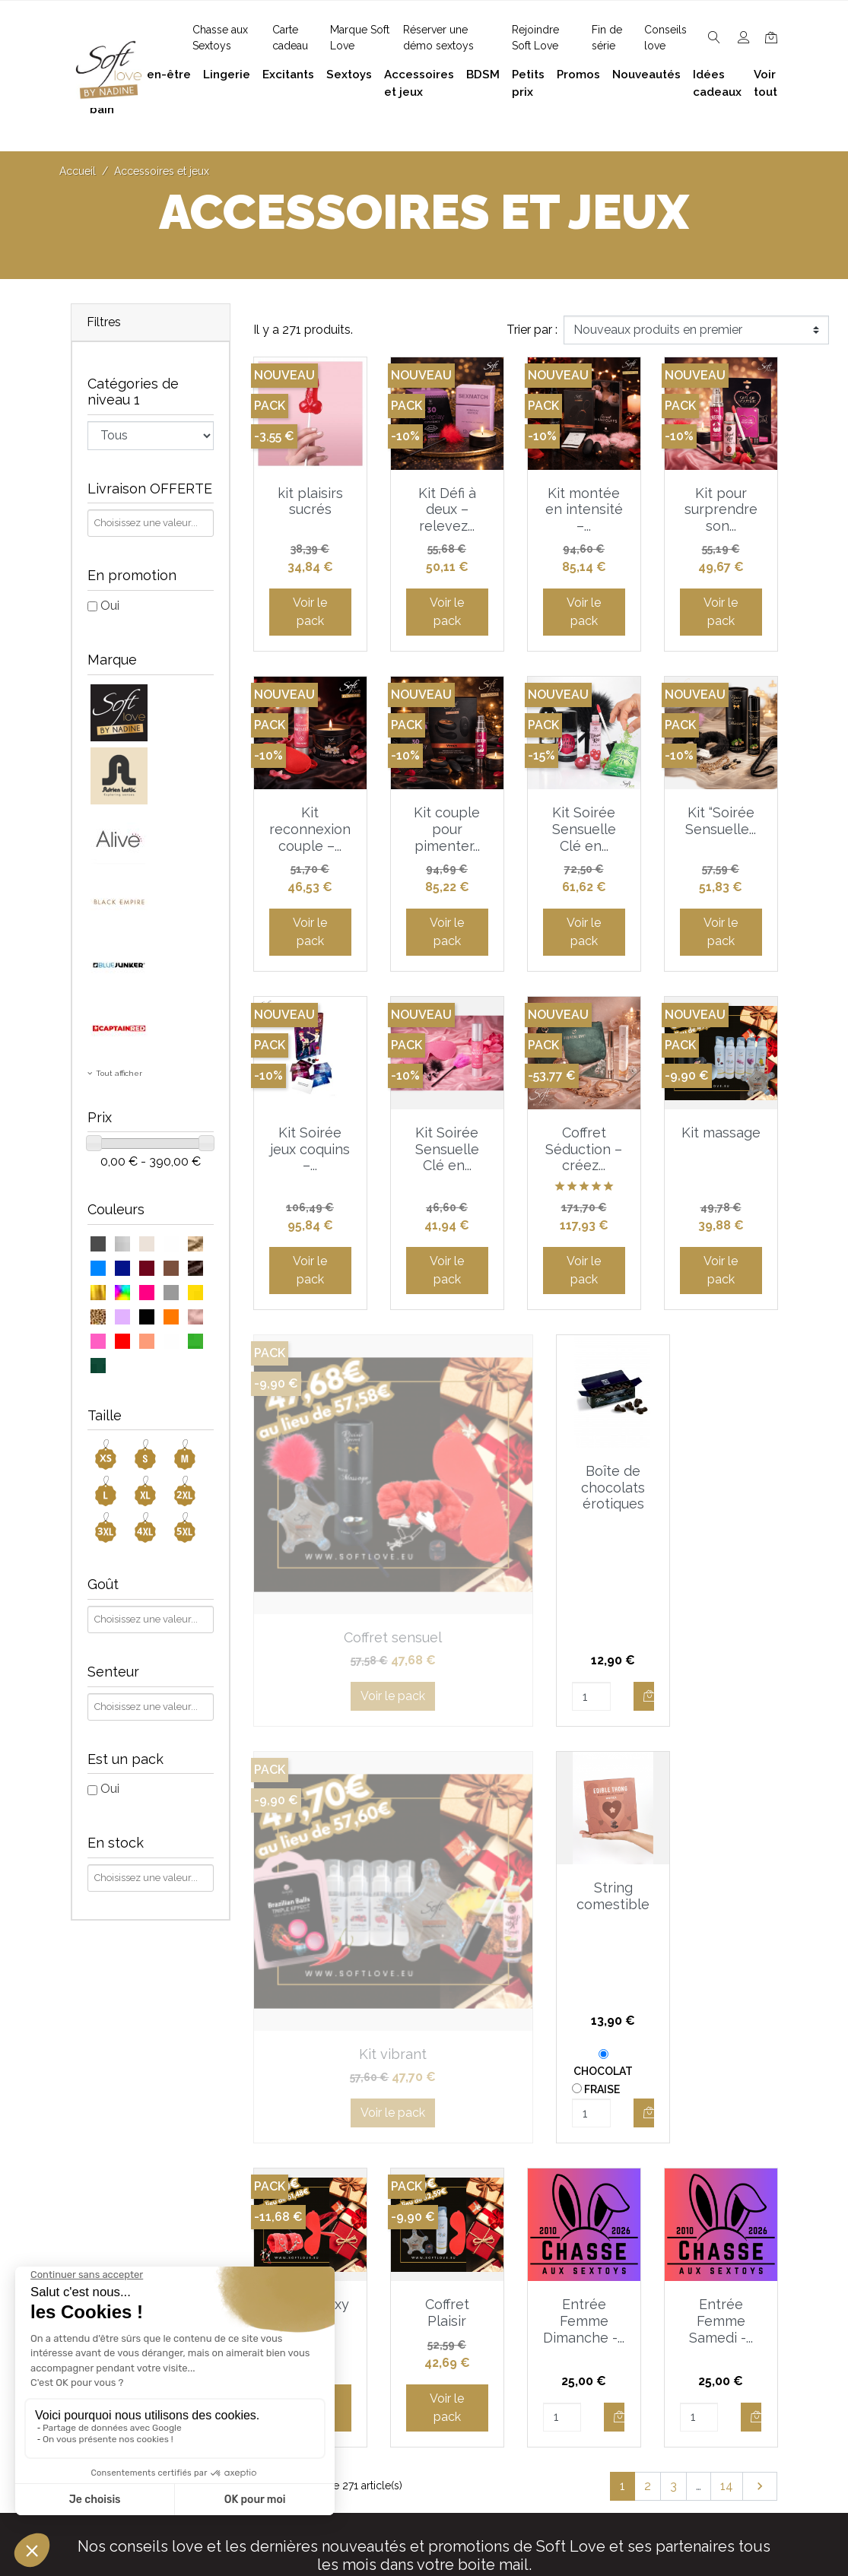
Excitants (681, 2341)
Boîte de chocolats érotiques (447, 1487)
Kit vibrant (584, 1471)
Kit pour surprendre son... (720, 509)
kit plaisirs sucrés (310, 501)
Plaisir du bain (693, 2268)
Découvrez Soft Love (423, 2505)
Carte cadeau (546, 2463)
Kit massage (721, 1132)
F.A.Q (377, 2329)
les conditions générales (379, 2136)
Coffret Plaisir (447, 1802)
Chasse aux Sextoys (419, 2481)
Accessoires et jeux (708, 2293)
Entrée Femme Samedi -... (721, 1810)
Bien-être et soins (704, 2244)
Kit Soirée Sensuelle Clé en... (584, 828)
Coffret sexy (310, 1794)
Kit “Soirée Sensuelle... (720, 820)
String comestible (720, 1479)
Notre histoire (400, 2353)
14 (726, 1975)
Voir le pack (310, 611)
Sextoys (677, 2366)
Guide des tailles (555, 2244)
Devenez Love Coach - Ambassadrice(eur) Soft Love (569, 2286)
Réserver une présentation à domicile (403, 2396)
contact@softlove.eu (294, 2244)
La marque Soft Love (569, 2487)
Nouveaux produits (562, 2439)
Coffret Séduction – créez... (583, 1149)
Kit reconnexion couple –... (310, 828)
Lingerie (677, 2317)
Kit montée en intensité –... (584, 509)
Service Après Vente (565, 2512)
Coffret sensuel (310, 1479)
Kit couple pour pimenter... (447, 828)
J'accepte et (433, 2136)
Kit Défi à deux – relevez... (447, 509)
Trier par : (532, 329)
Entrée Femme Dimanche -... (583, 1810)
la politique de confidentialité (527, 2136)
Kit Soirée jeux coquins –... (310, 1149)
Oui (109, 605)
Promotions (541, 2414)
